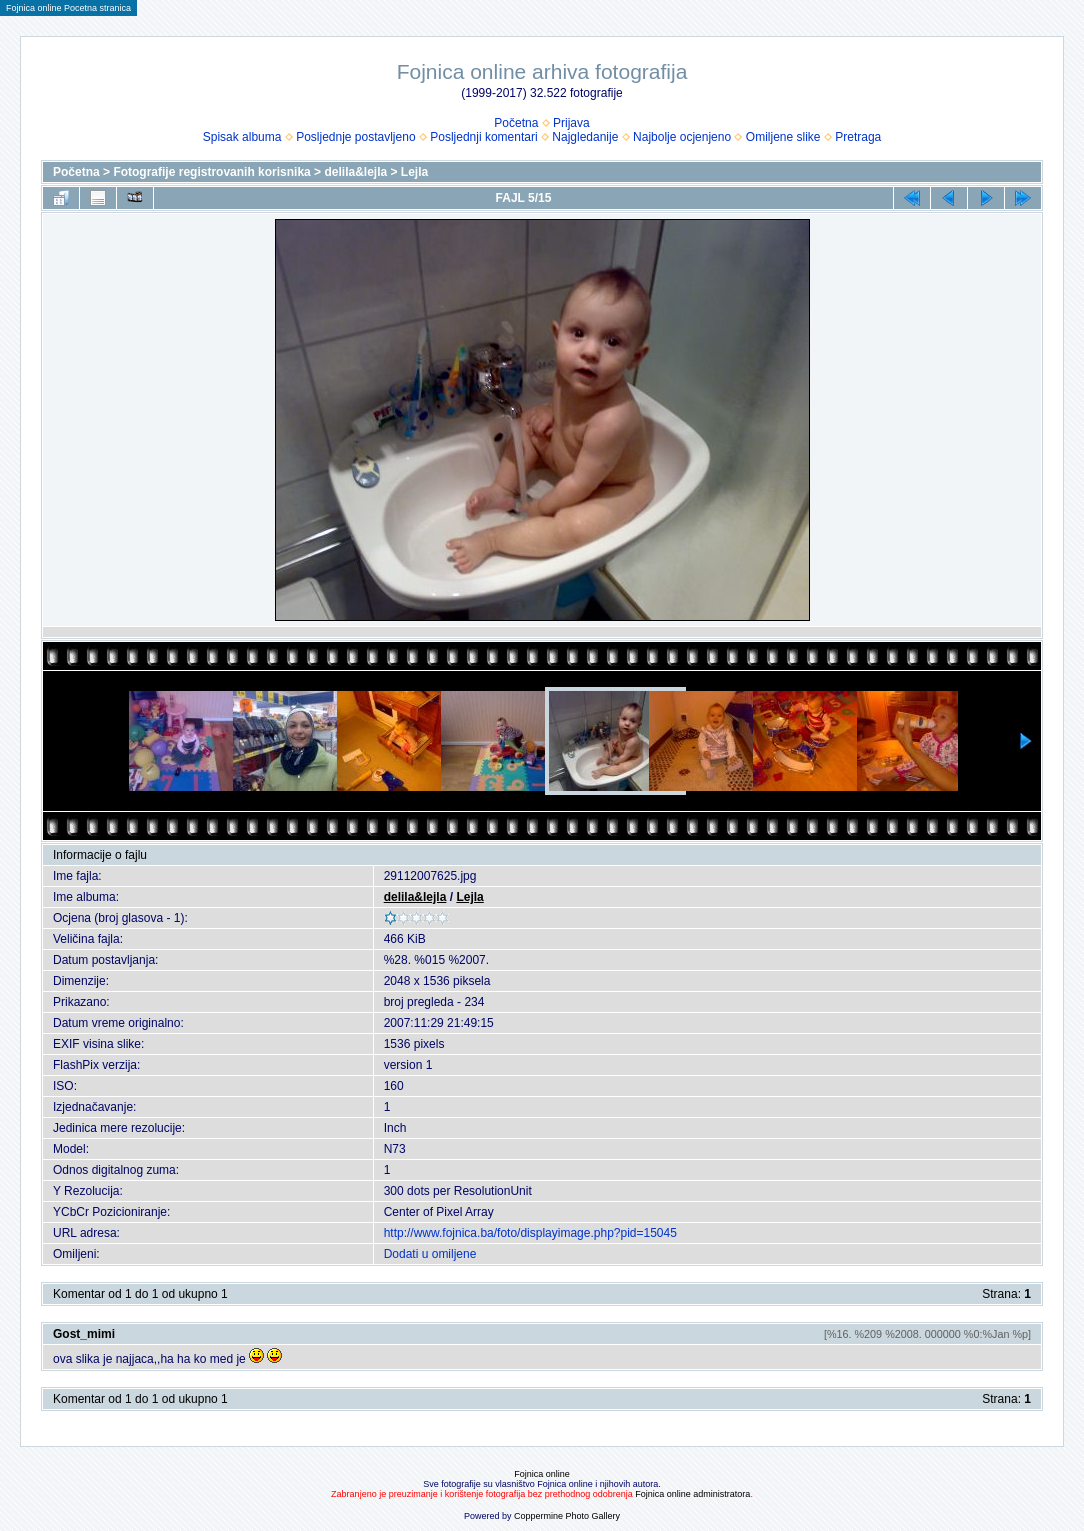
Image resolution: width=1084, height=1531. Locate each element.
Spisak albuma (242, 137)
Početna (516, 123)
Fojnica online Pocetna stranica (68, 8)
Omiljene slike (783, 137)
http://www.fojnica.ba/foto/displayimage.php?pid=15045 (530, 1233)
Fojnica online (542, 1474)
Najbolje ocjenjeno (682, 137)
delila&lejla (355, 172)
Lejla (414, 172)
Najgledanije (585, 137)
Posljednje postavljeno (355, 137)
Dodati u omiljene (430, 1254)
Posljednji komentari (483, 137)
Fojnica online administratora (692, 1494)
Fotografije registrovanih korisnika (211, 172)
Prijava (571, 123)
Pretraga (858, 137)
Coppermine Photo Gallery (567, 1516)
